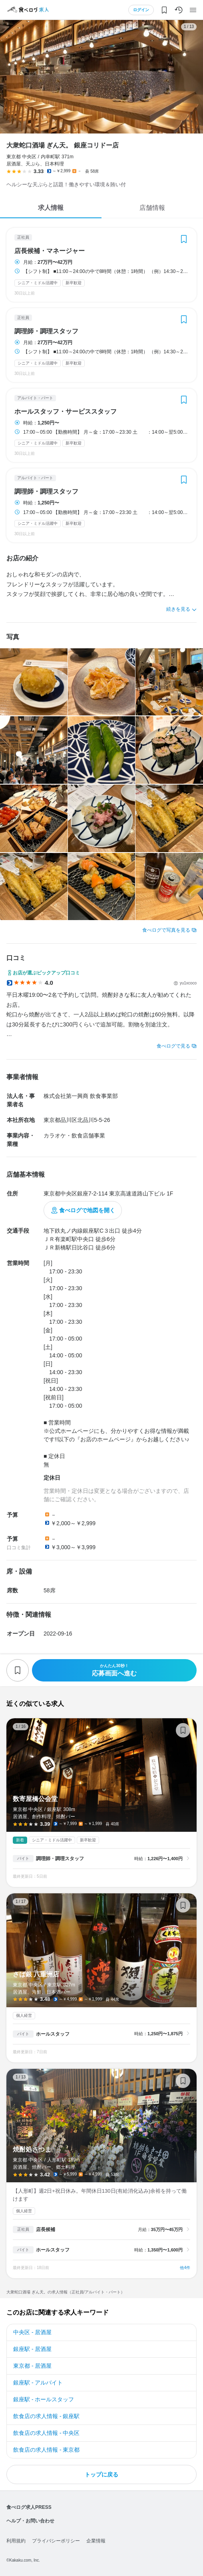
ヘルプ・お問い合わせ (30, 2521)
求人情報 (51, 207)
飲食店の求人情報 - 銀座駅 (46, 2416)
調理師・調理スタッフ (46, 331)
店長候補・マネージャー (49, 251)
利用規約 (16, 2541)
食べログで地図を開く (87, 1210)
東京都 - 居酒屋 (32, 2366)
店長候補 (45, 2229)
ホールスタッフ (53, 2034)
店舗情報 (152, 207)
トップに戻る (101, 2474)
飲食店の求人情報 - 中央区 (46, 2433)
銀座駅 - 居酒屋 (32, 2349)
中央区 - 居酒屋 (32, 2332)
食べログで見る (173, 1046)
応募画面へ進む (114, 1670)
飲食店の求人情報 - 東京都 (46, 2450)
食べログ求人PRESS (29, 2507)
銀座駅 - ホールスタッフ (43, 2399)
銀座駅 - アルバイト (38, 2382)
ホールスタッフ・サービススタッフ (65, 411)
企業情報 (95, 2541)
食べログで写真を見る (166, 930)
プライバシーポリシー (56, 2541)
